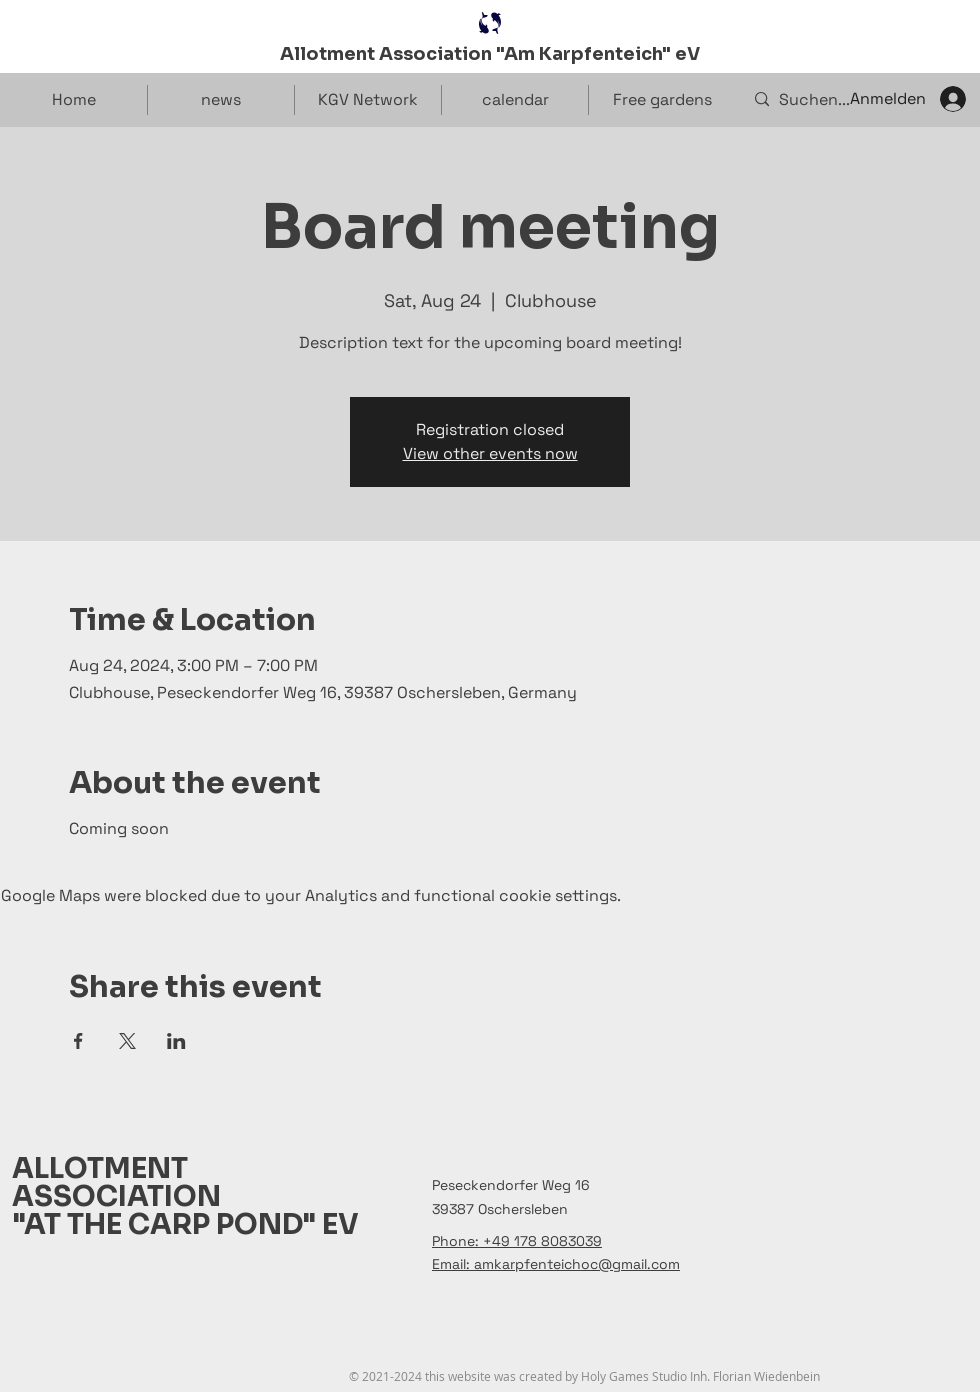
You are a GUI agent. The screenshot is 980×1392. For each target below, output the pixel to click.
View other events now (490, 453)
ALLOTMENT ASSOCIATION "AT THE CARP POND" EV (185, 1196)
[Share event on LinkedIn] (176, 1041)
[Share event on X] (127, 1041)
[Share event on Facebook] (78, 1041)
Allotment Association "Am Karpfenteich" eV (490, 54)
